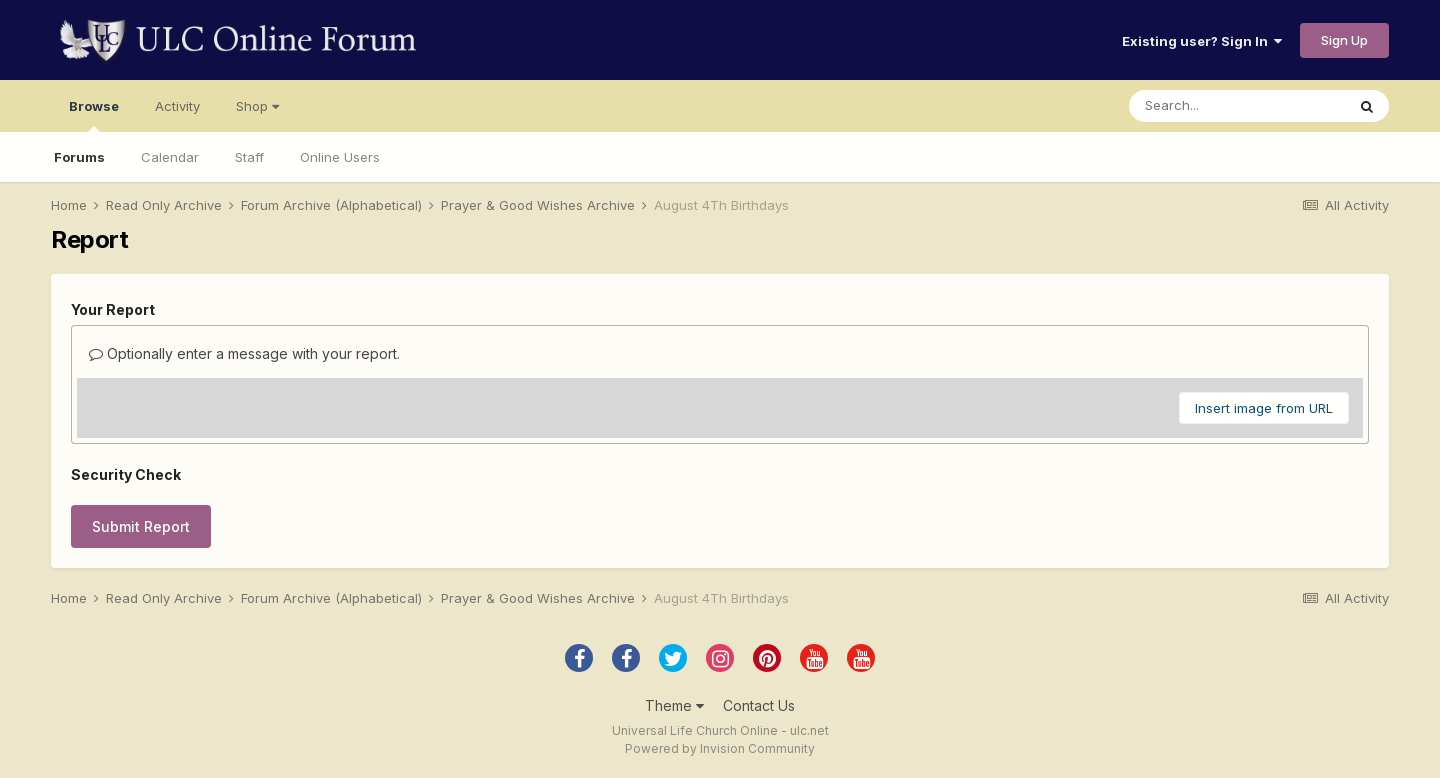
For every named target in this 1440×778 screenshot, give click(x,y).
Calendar (170, 157)
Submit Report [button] (141, 526)
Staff (249, 157)
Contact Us (759, 705)
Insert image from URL (1264, 408)
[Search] (1237, 106)
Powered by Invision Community (720, 748)
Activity (177, 106)
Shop (257, 106)
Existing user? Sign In (1202, 41)
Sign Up (1344, 40)
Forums (79, 157)
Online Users (340, 157)
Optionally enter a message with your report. (244, 353)
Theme (674, 705)
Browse (94, 115)
